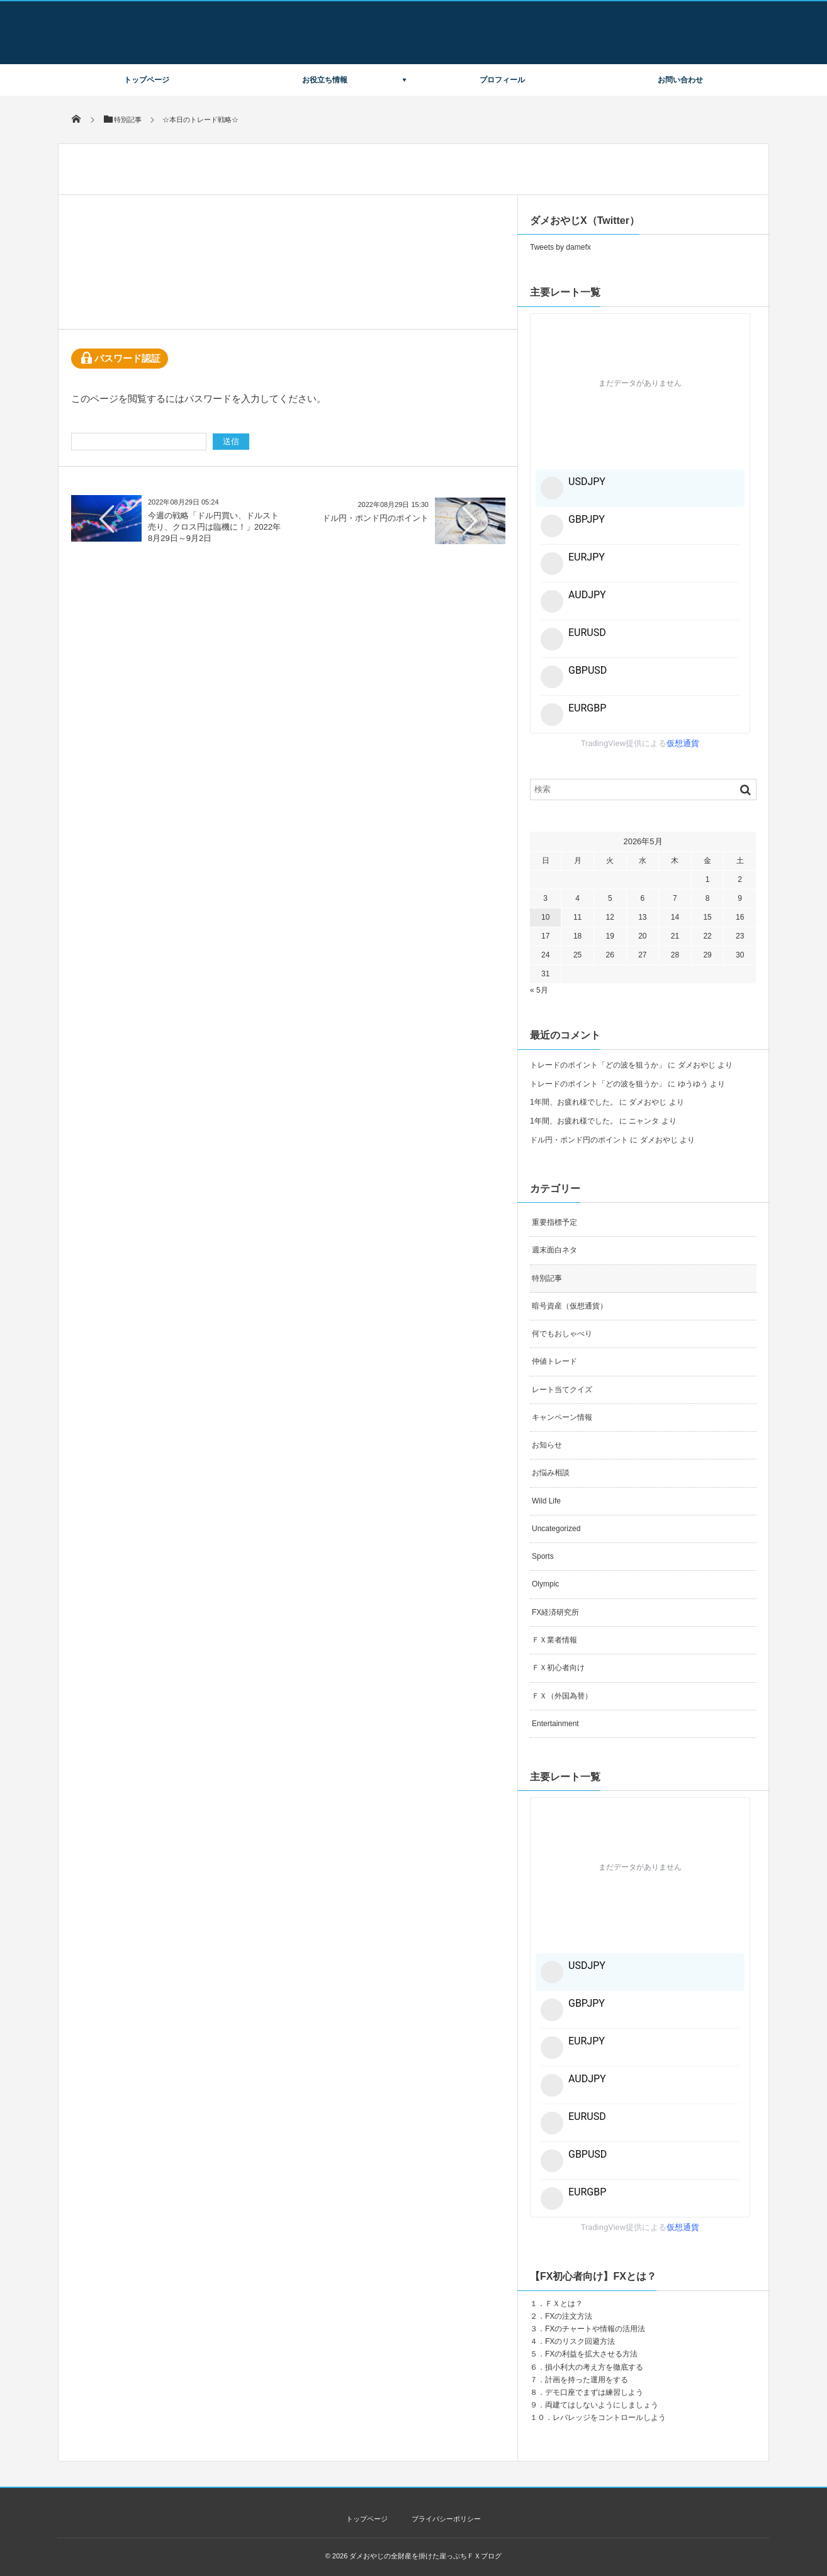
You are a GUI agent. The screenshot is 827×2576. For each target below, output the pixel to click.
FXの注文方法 (568, 2316)
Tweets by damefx (560, 247)
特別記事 (547, 1278)
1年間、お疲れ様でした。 (573, 1102)
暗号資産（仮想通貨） (569, 1306)
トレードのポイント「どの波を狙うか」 (598, 1065)
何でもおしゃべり (562, 1333)
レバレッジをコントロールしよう (609, 2417)
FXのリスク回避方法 (580, 2341)
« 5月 (539, 990)
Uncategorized (556, 1528)
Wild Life (546, 1501)
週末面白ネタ (554, 1250)
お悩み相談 (551, 1472)
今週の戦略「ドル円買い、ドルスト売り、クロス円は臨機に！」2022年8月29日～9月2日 (214, 527)
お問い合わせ (680, 79)
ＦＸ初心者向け (558, 1667)
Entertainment (555, 1723)
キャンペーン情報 (562, 1417)
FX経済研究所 (555, 1612)
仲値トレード (554, 1361)
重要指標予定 (554, 1222)
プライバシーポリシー (446, 2519)
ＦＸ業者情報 (554, 1640)
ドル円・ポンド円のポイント (375, 518)
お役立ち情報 (324, 79)
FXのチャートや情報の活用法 (595, 2328)
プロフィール (502, 79)
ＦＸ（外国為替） (562, 1696)
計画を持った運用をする (586, 2379)
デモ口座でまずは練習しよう (594, 2392)
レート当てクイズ (562, 1389)
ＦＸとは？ (564, 2303)
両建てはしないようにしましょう (601, 2404)
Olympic (545, 1584)
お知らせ (547, 1445)
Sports (543, 1556)
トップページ (146, 79)
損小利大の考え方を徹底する (594, 2367)
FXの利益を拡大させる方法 (591, 2354)
